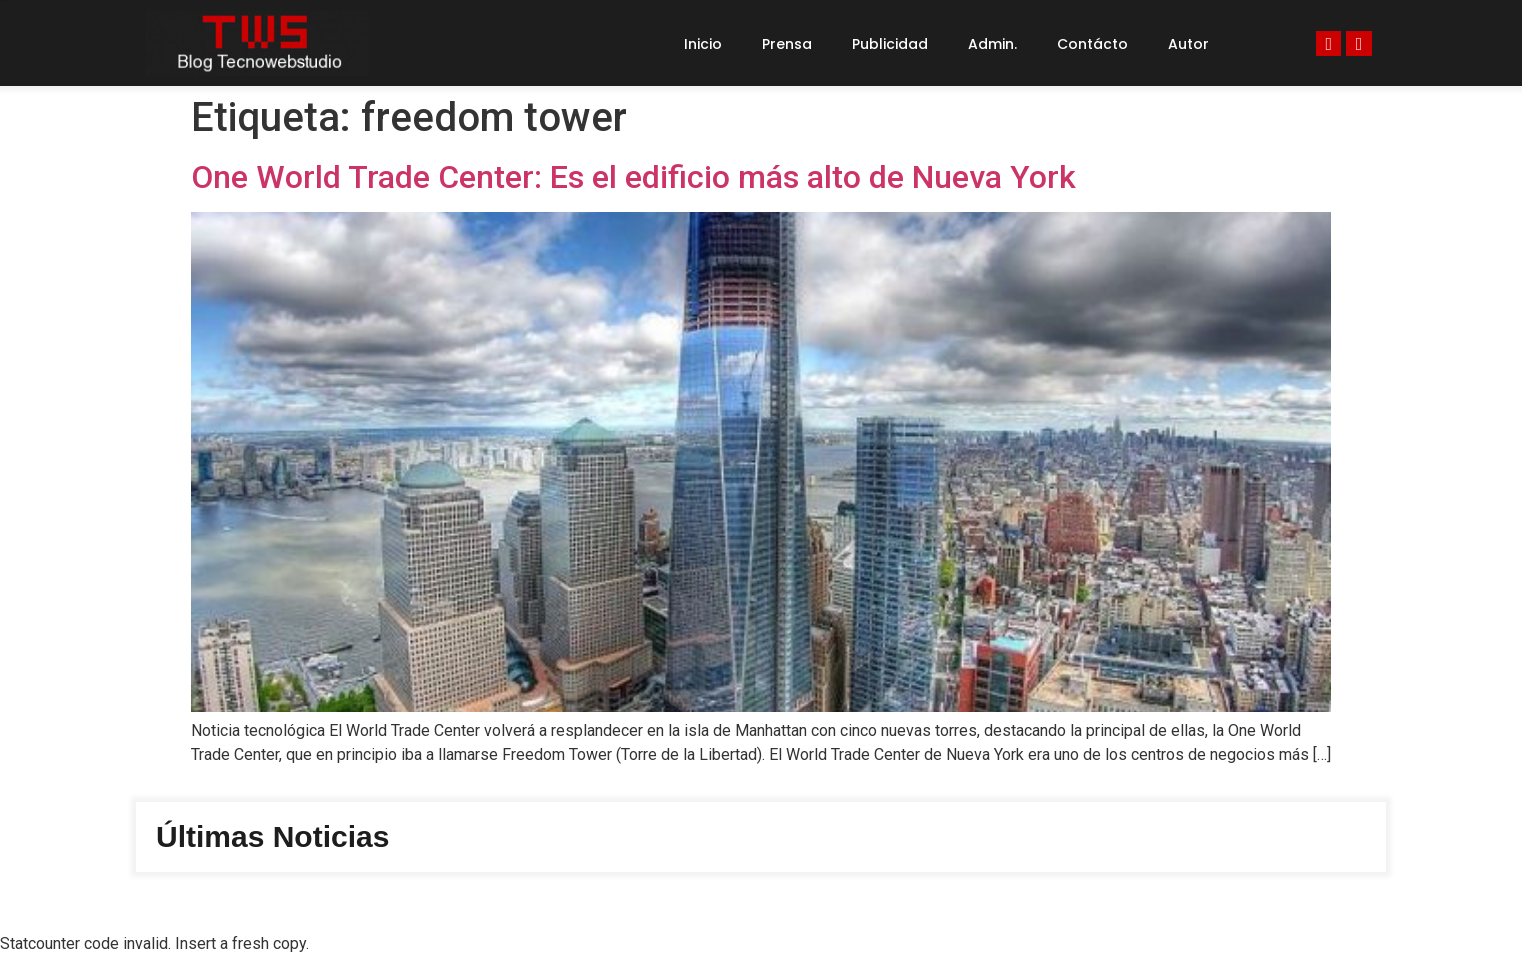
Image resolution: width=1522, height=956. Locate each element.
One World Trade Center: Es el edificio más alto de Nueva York (633, 177)
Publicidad (890, 44)
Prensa (787, 44)
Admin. (992, 44)
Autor (1188, 44)
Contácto (1092, 44)
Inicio (703, 44)
